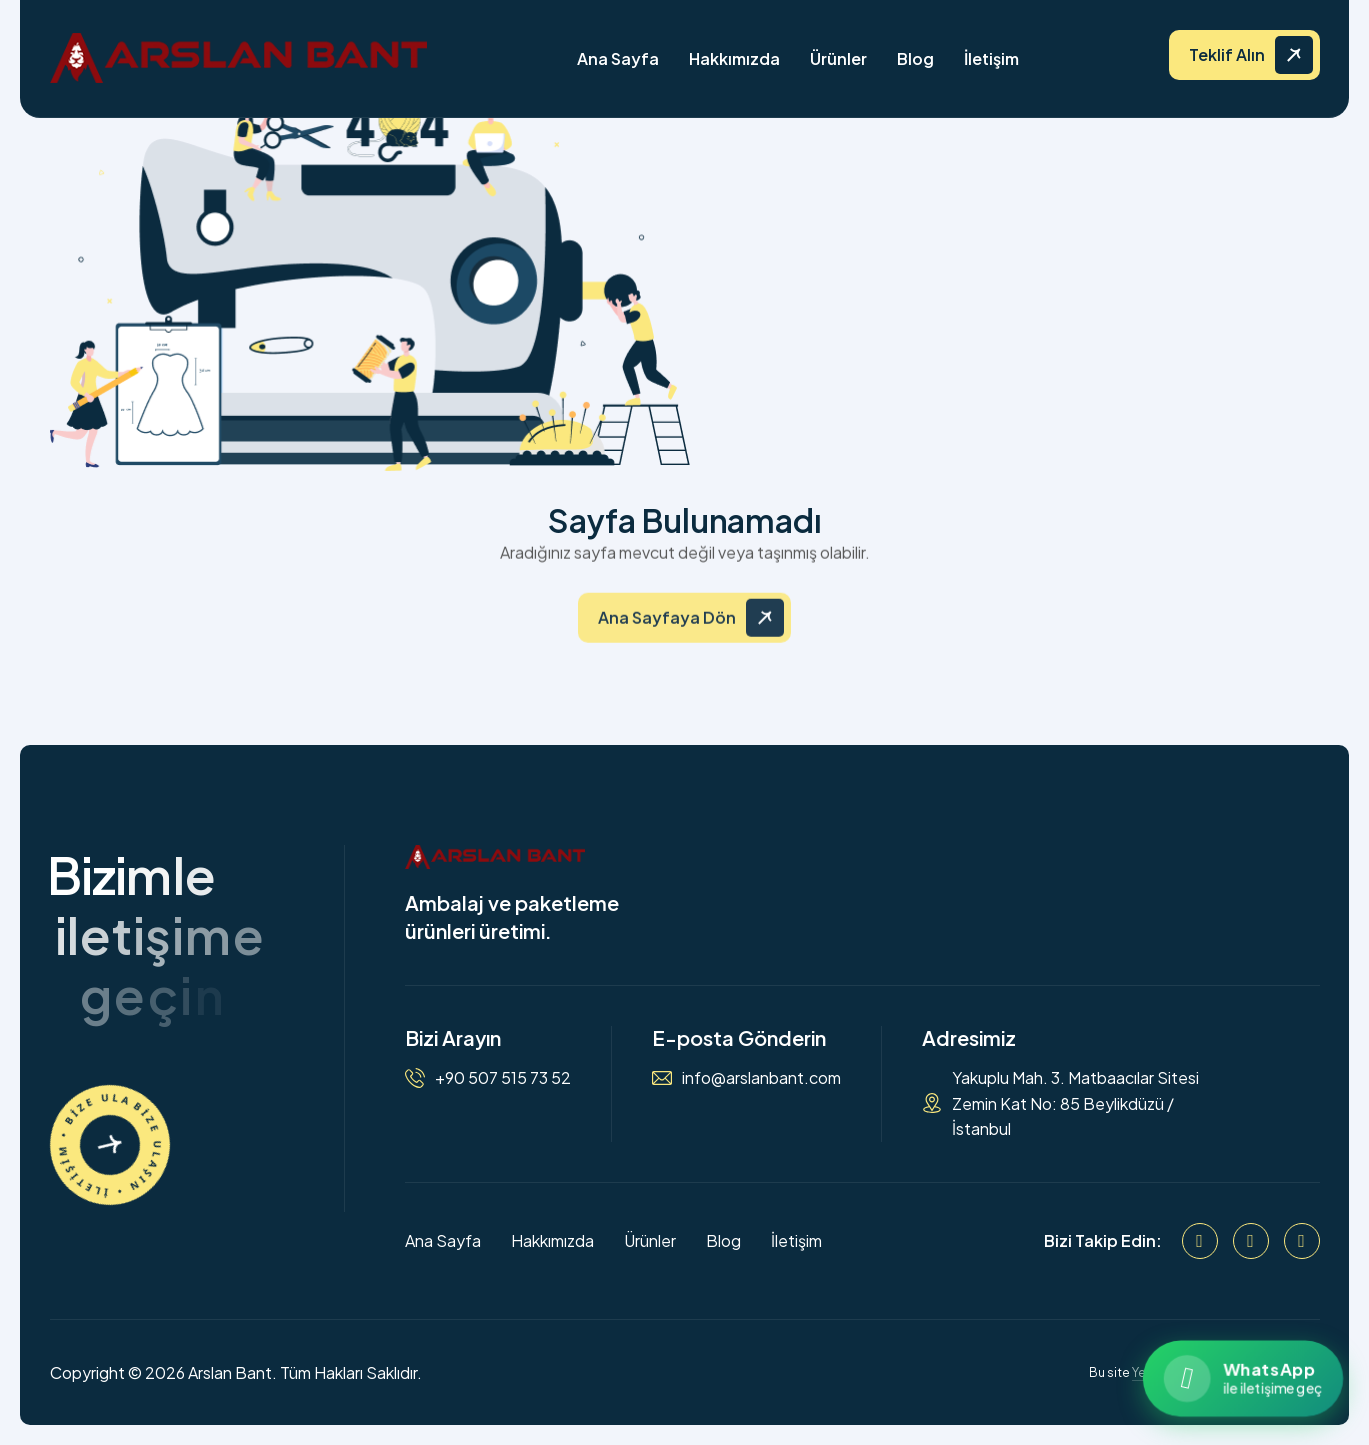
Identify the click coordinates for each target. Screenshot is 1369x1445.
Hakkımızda (734, 58)
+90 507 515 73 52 (503, 1077)
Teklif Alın (1227, 54)
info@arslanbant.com (761, 1077)
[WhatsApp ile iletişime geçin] (1242, 1378)
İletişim (991, 58)
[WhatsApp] (1302, 1241)
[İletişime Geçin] (110, 1145)
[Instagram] (1251, 1241)
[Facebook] (1200, 1241)
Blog (915, 58)
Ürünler (838, 58)
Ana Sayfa (618, 58)
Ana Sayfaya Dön (667, 628)
